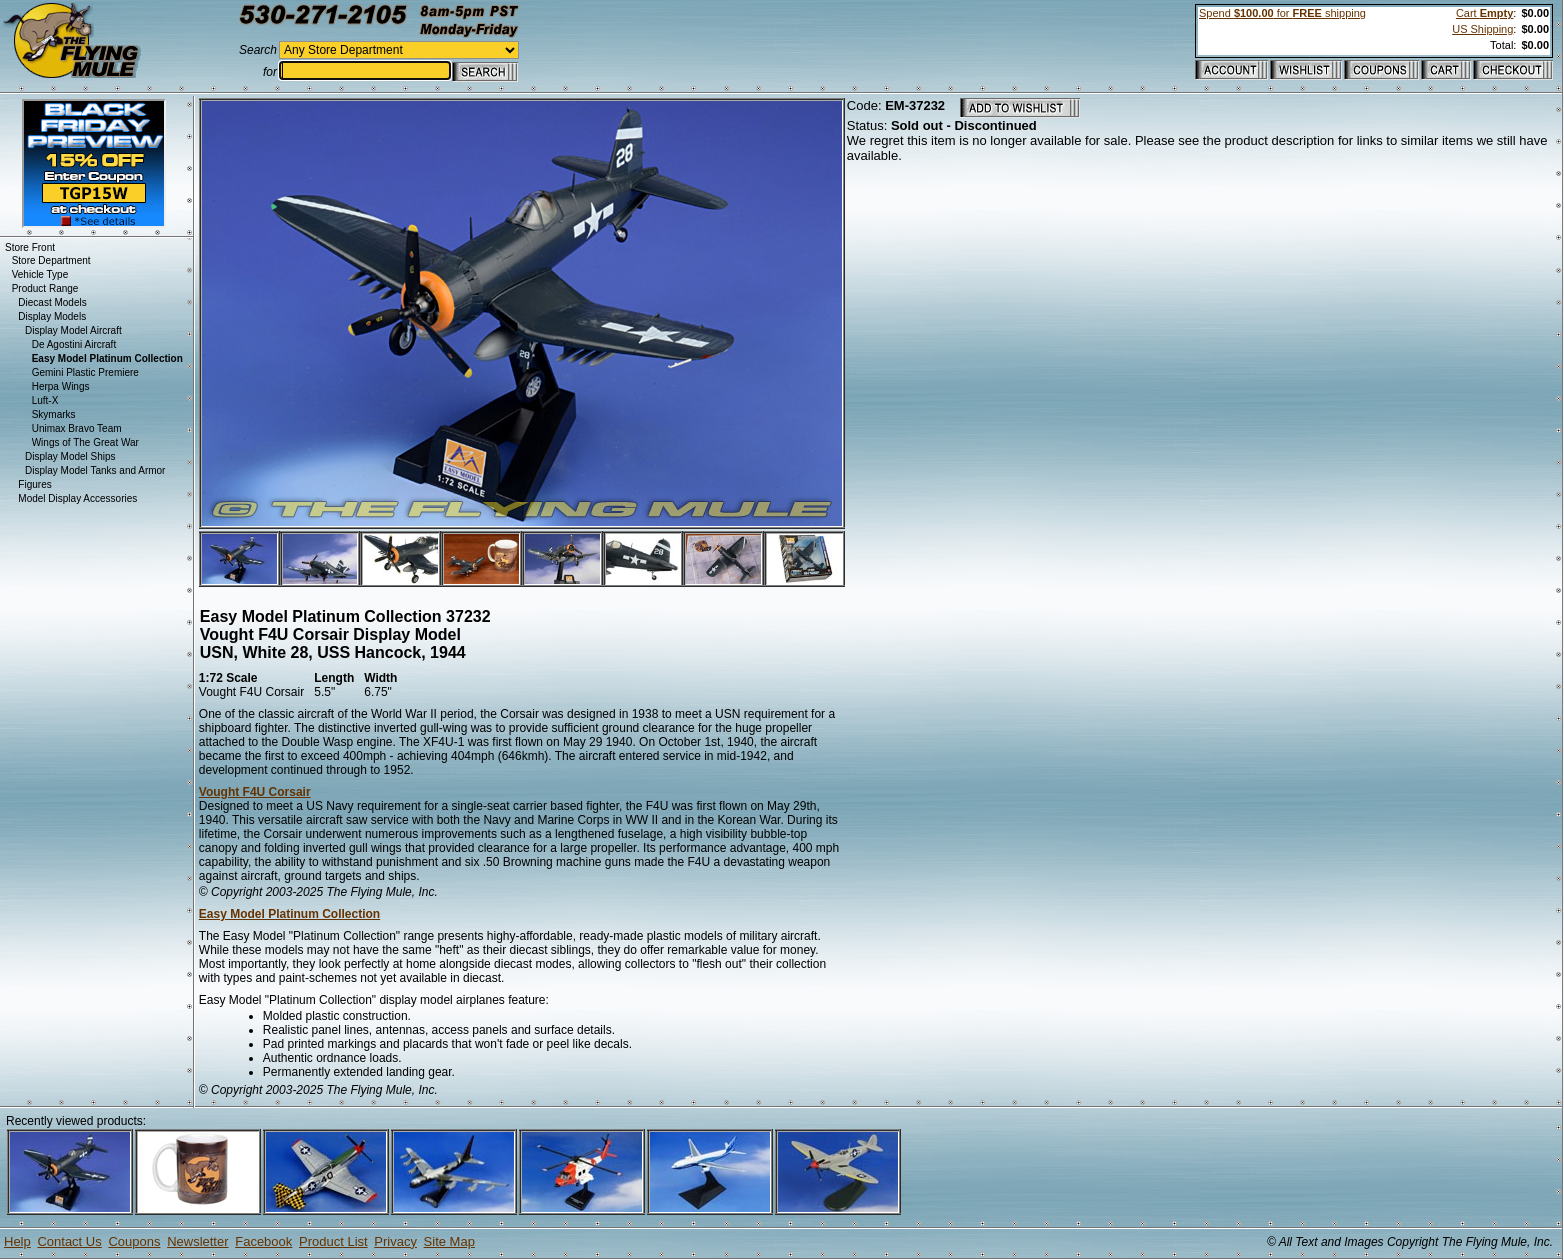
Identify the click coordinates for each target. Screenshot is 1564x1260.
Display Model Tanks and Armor (95, 470)
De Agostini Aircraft (74, 344)
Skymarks (54, 414)
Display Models (52, 316)
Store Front (30, 247)
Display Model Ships (70, 456)
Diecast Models (52, 302)
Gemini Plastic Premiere (85, 372)
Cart (1484, 13)
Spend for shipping (1282, 13)
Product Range (45, 288)
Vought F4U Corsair (255, 792)
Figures (34, 484)
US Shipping (1482, 29)
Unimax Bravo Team (77, 428)
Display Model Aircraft (73, 330)
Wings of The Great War (85, 442)
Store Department (51, 260)
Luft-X (45, 400)
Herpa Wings (61, 386)
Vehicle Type (40, 274)
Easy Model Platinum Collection (289, 914)
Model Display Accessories (77, 498)
